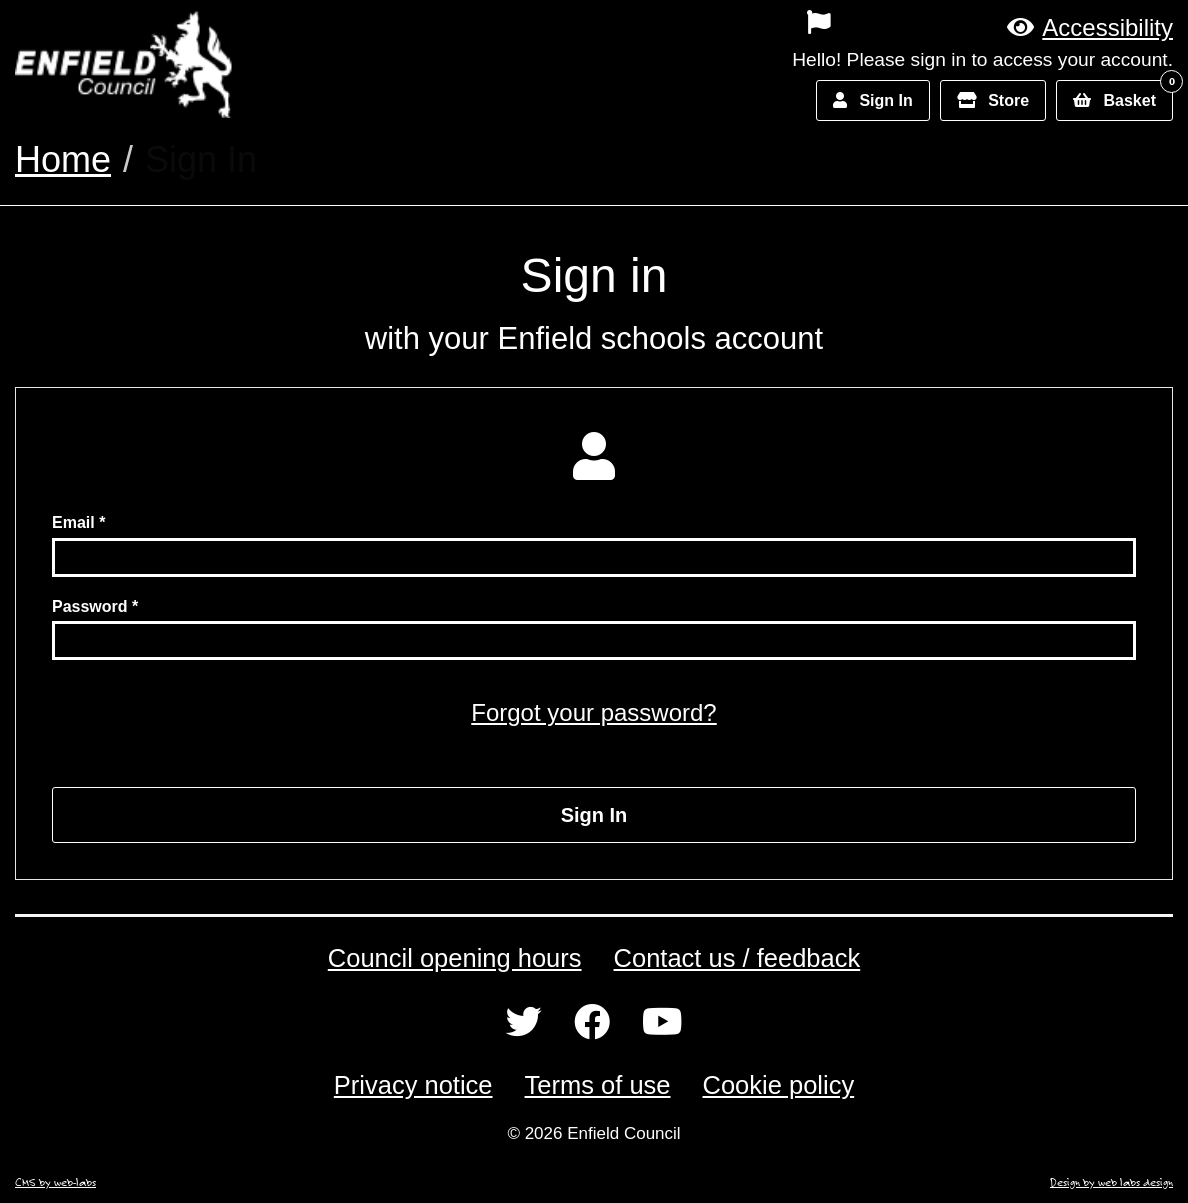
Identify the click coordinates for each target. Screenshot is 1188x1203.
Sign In (594, 815)
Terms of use (598, 1085)
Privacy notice (413, 1085)
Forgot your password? (593, 712)
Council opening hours (455, 958)
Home (63, 159)
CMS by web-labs (55, 1182)
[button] (1090, 27)
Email (73, 522)
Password (90, 606)
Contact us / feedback (737, 958)
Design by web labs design (1111, 1182)
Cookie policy (779, 1085)
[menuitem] (687, 22)
